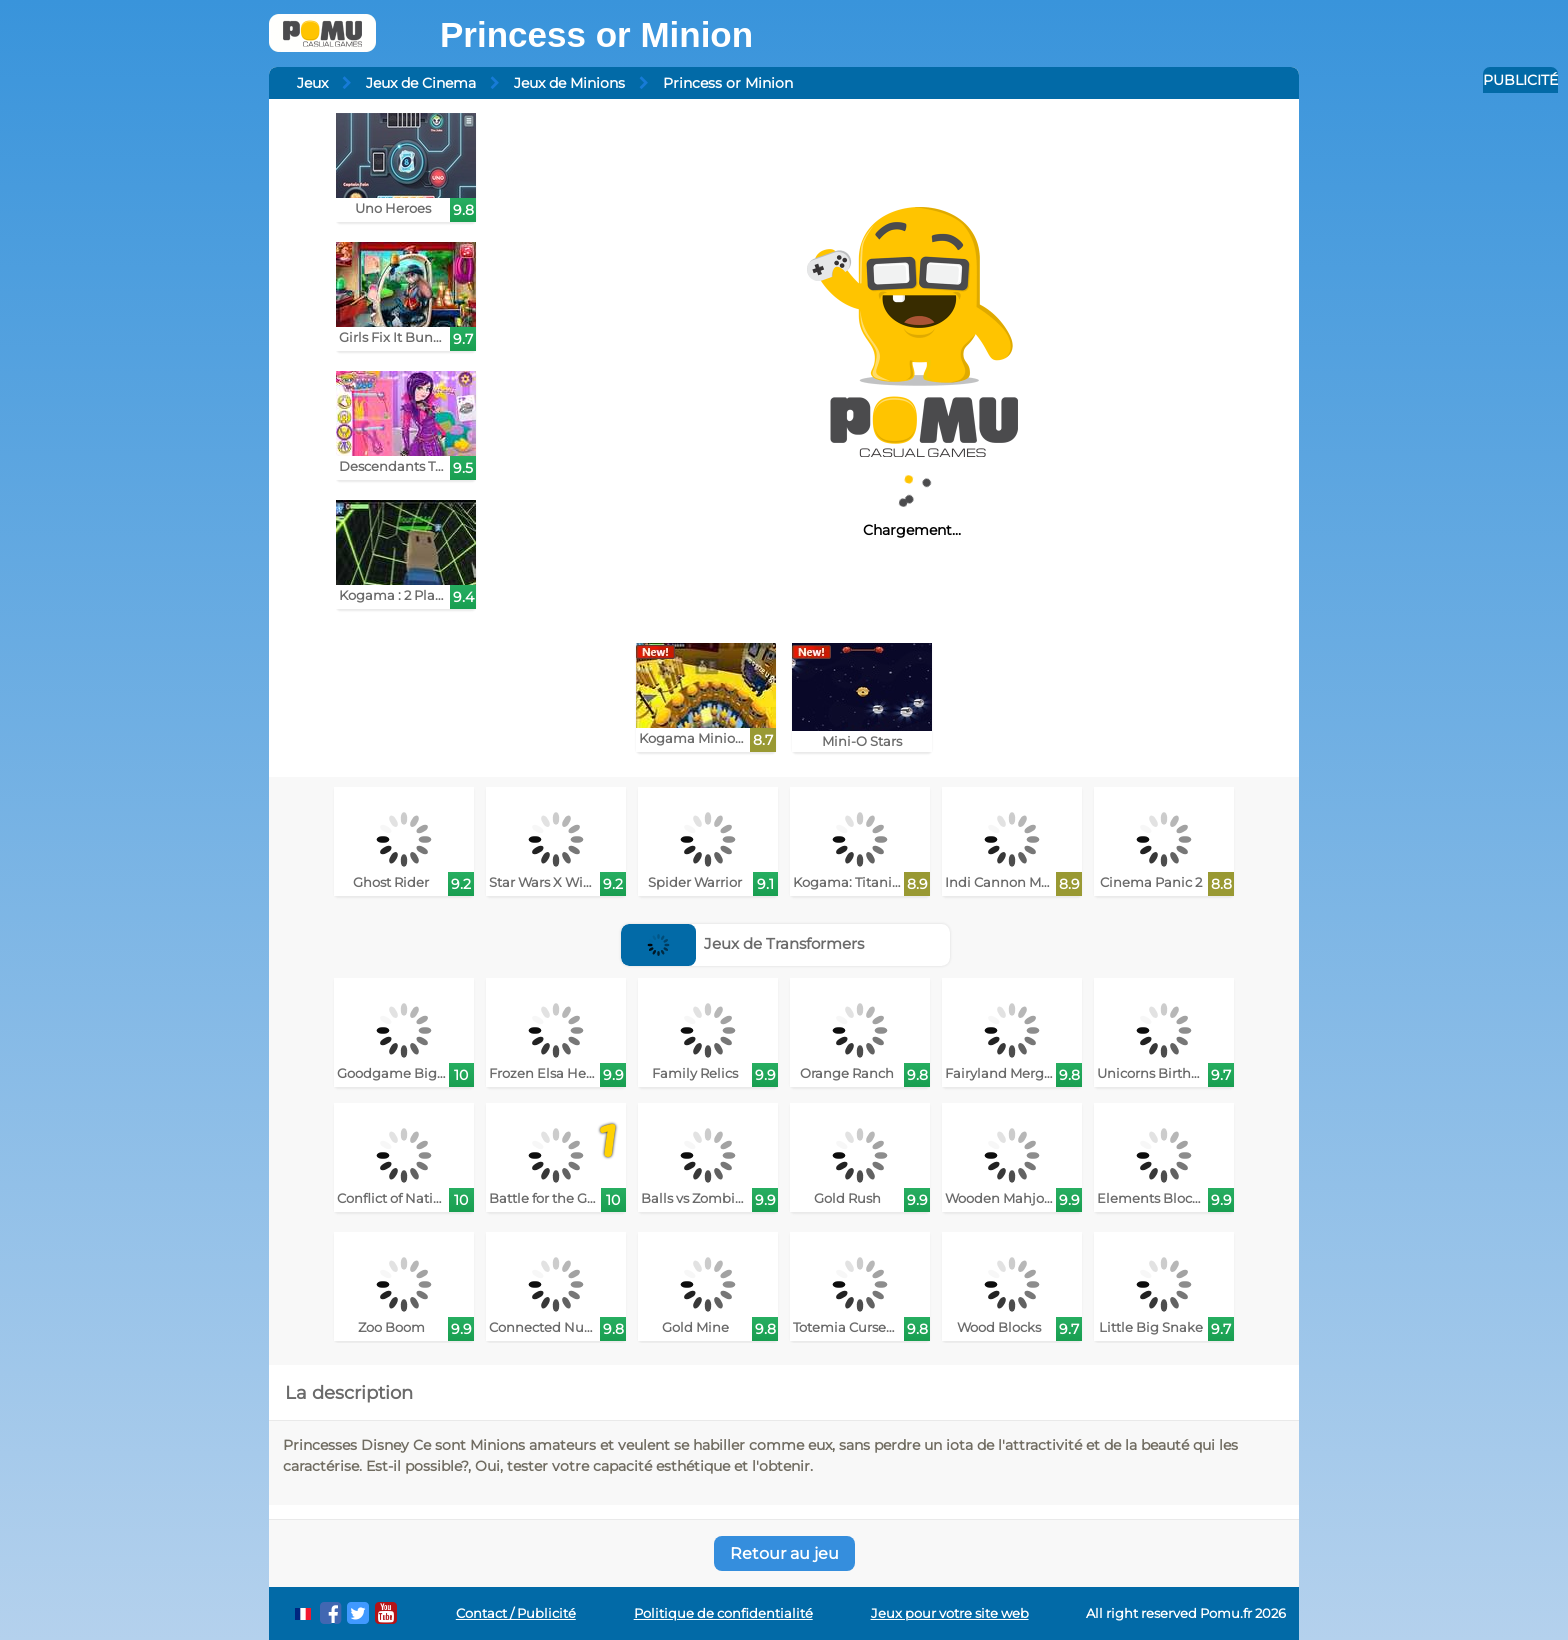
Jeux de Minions (569, 83)
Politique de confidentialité (723, 1613)
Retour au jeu (784, 1553)
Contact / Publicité (516, 1613)
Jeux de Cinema (421, 83)
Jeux (312, 83)
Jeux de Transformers (743, 943)
